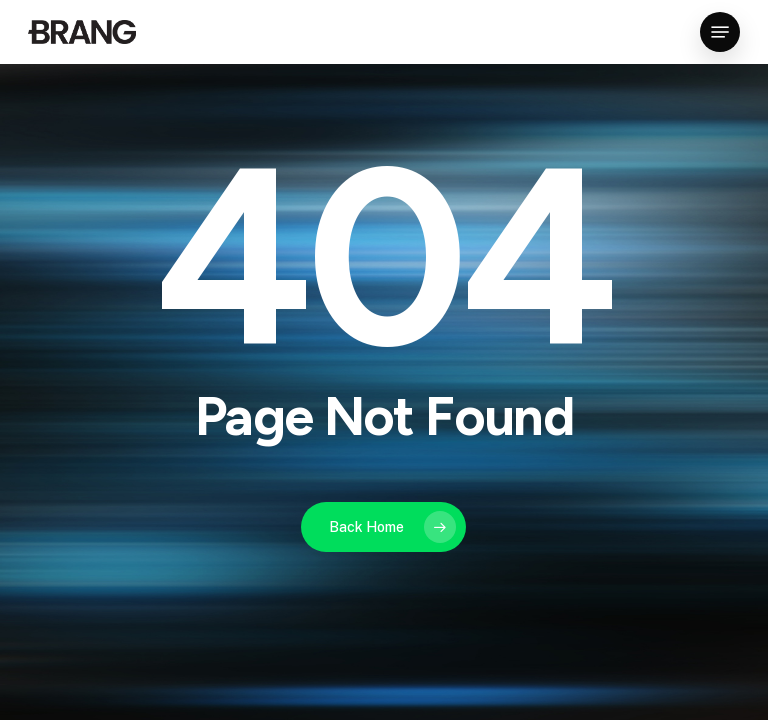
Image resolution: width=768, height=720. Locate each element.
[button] (720, 32)
